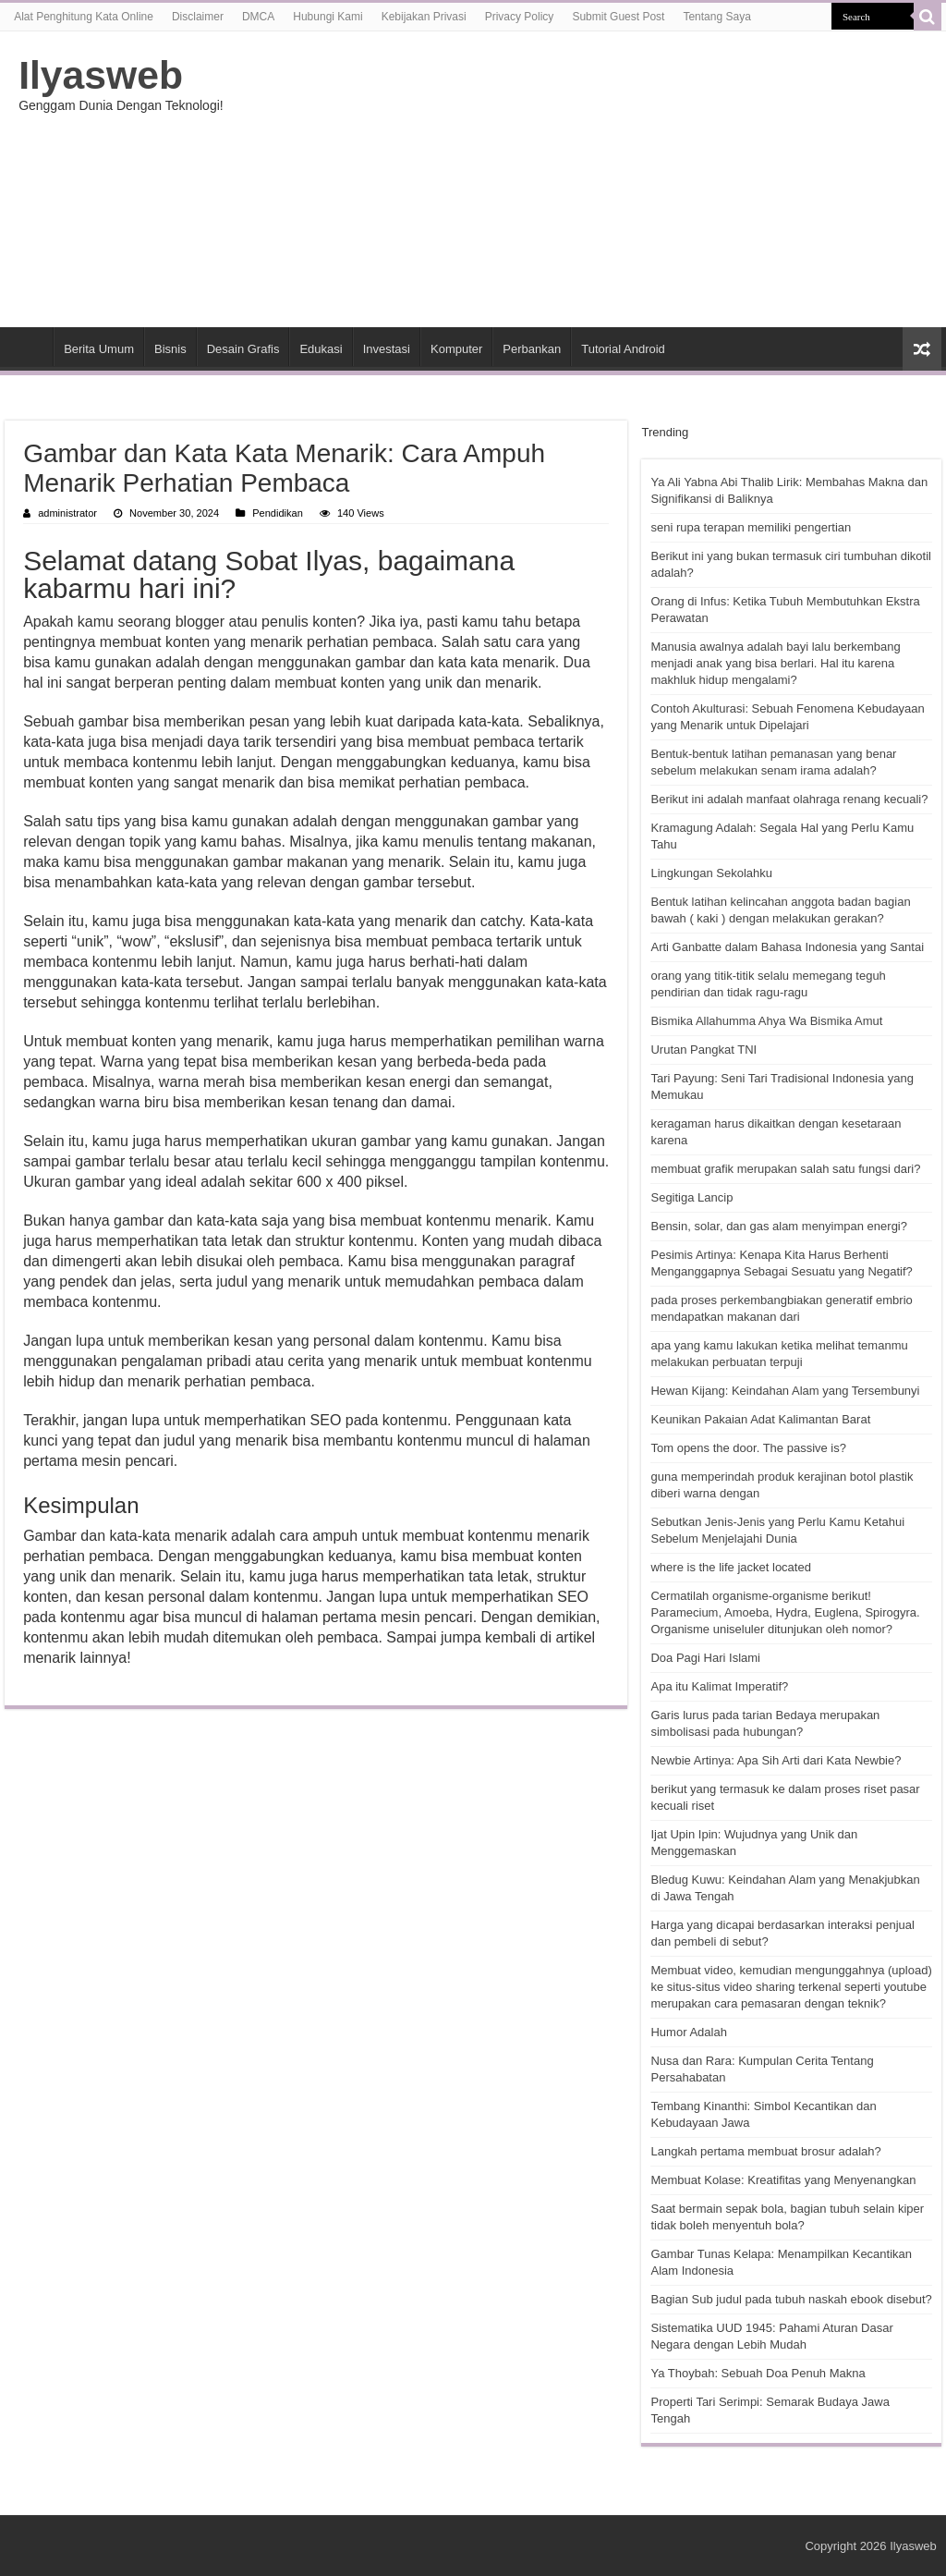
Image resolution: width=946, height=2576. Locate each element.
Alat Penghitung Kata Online (83, 16)
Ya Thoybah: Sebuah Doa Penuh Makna (757, 2373)
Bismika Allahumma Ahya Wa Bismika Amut (766, 1021)
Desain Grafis (243, 349)
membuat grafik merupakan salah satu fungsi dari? (785, 1169)
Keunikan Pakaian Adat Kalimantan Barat (760, 1419)
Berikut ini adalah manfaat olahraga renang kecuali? (789, 799)
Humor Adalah (688, 2032)
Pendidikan (277, 513)
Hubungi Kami (327, 16)
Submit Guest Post (618, 16)
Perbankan (532, 349)
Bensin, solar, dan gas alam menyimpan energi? (778, 1226)
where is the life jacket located (730, 1567)
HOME (29, 346)
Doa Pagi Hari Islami (705, 1658)
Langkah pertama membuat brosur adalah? (765, 2151)
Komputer (456, 349)
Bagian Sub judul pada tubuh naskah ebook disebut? (790, 2299)
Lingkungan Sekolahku (711, 873)
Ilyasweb (100, 75)
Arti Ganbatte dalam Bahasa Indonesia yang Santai (787, 947)
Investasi (386, 349)
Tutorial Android (623, 349)
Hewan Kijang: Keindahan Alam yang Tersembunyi (784, 1391)
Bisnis (170, 349)
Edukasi (320, 349)
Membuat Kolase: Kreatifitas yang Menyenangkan (783, 2180)
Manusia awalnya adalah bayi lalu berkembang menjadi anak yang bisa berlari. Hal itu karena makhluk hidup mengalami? (775, 663)
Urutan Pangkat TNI (703, 1049)
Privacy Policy (519, 16)
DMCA (258, 16)
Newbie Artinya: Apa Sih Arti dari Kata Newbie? (775, 1760)
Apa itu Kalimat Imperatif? (719, 1686)
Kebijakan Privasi (424, 16)
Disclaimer (198, 16)
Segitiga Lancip (691, 1197)
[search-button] (927, 17)
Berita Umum (99, 349)
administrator (67, 513)
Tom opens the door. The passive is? (748, 1448)
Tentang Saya (716, 16)
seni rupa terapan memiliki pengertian (750, 527)
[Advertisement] (591, 179)
